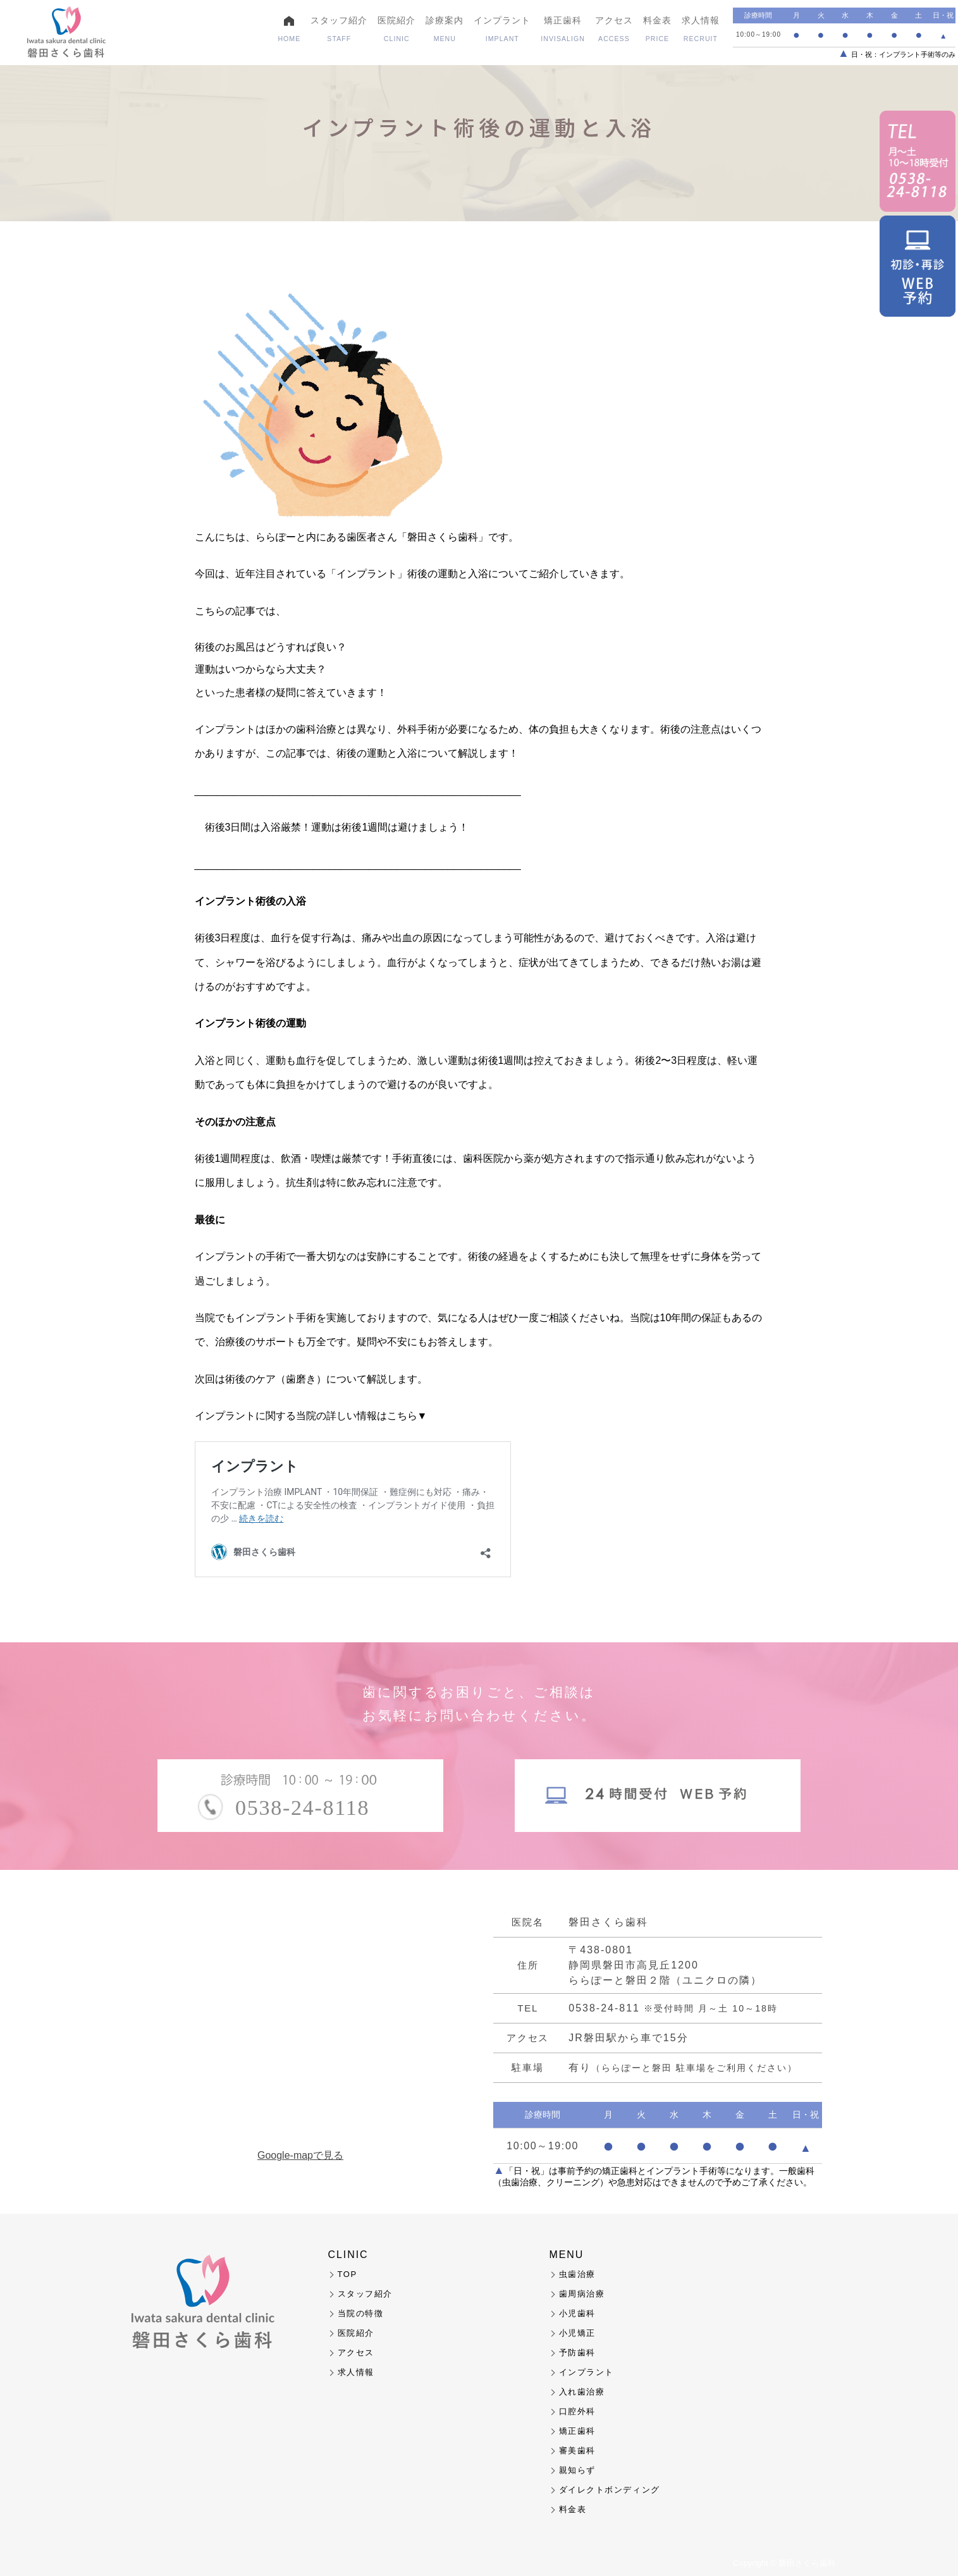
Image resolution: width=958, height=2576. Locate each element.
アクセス (614, 28)
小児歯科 (577, 2313)
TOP (347, 2274)
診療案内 (445, 28)
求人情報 (701, 28)
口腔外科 (577, 2411)
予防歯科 (577, 2352)
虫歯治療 (577, 2274)
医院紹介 (396, 28)
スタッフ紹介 (338, 28)
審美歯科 (577, 2450)
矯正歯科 (563, 28)
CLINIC (348, 2254)
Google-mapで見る (300, 2156)
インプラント (502, 28)
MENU (567, 2254)
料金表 (657, 28)
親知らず (577, 2470)
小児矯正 (577, 2333)
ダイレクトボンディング (609, 2489)
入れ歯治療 (582, 2391)
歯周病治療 (582, 2293)
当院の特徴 (361, 2313)
